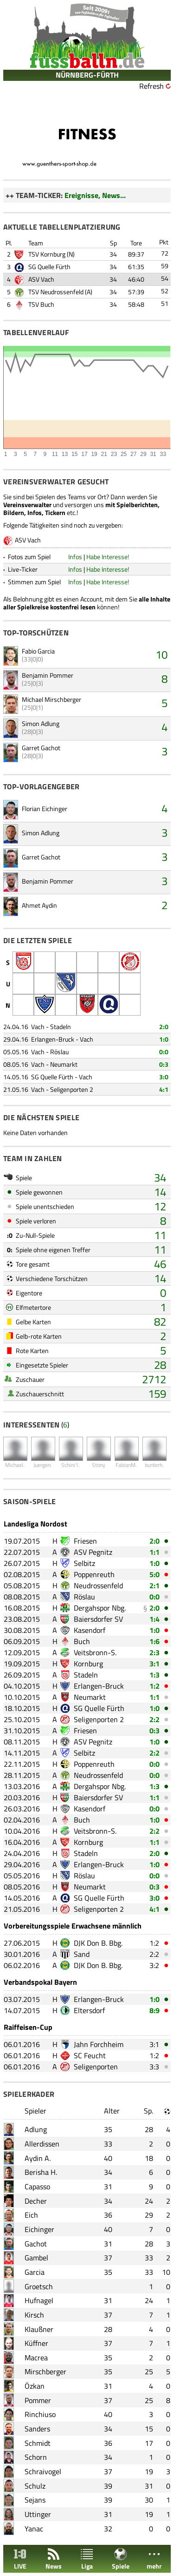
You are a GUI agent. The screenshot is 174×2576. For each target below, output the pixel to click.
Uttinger (38, 2514)
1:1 (154, 1552)
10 (161, 654)
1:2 (154, 1685)
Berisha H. (41, 2172)
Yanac (34, 2528)
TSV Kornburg (46, 254)
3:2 (154, 1965)
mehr (154, 2559)
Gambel (36, 2257)
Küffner (36, 2343)
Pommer (38, 2400)
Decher (36, 2200)
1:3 (154, 1674)
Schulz (35, 2485)
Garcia (35, 2272)
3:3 (154, 2066)
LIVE (20, 2559)
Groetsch (39, 2286)
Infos (75, 556)
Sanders (37, 2428)
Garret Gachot (41, 748)
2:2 (154, 1719)
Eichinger (39, 2229)
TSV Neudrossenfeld (56, 292)
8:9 (154, 2010)
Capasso (37, 2186)
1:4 (154, 1619)
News (53, 2559)
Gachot (36, 2243)
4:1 (163, 1089)
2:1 (154, 1585)
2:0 (163, 1026)
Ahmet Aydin (39, 905)
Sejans (35, 2499)
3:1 (154, 1663)
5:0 (154, 1574)
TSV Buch (41, 304)
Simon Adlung (40, 723)
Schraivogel (43, 2471)
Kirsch (34, 2314)
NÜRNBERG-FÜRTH (87, 74)
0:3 (163, 1064)
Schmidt (38, 2443)
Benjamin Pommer (47, 675)
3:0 (163, 1077)
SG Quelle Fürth (49, 266)
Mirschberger (45, 2371)
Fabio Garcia (38, 651)
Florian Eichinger (44, 808)
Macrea (36, 2357)
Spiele (120, 2559)
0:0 (163, 1052)
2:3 (154, 1652)
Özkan (35, 2385)
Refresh (151, 86)
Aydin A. (38, 2158)
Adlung (36, 2129)
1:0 (163, 1039)
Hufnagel (39, 2300)
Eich (31, 2214)
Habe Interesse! (107, 556)
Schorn (36, 2457)
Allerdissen (42, 2143)
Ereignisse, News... (95, 195)
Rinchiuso (40, 2414)
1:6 (154, 1641)
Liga (87, 2559)
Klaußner (39, 2329)
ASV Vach (41, 279)
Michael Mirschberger (51, 699)
